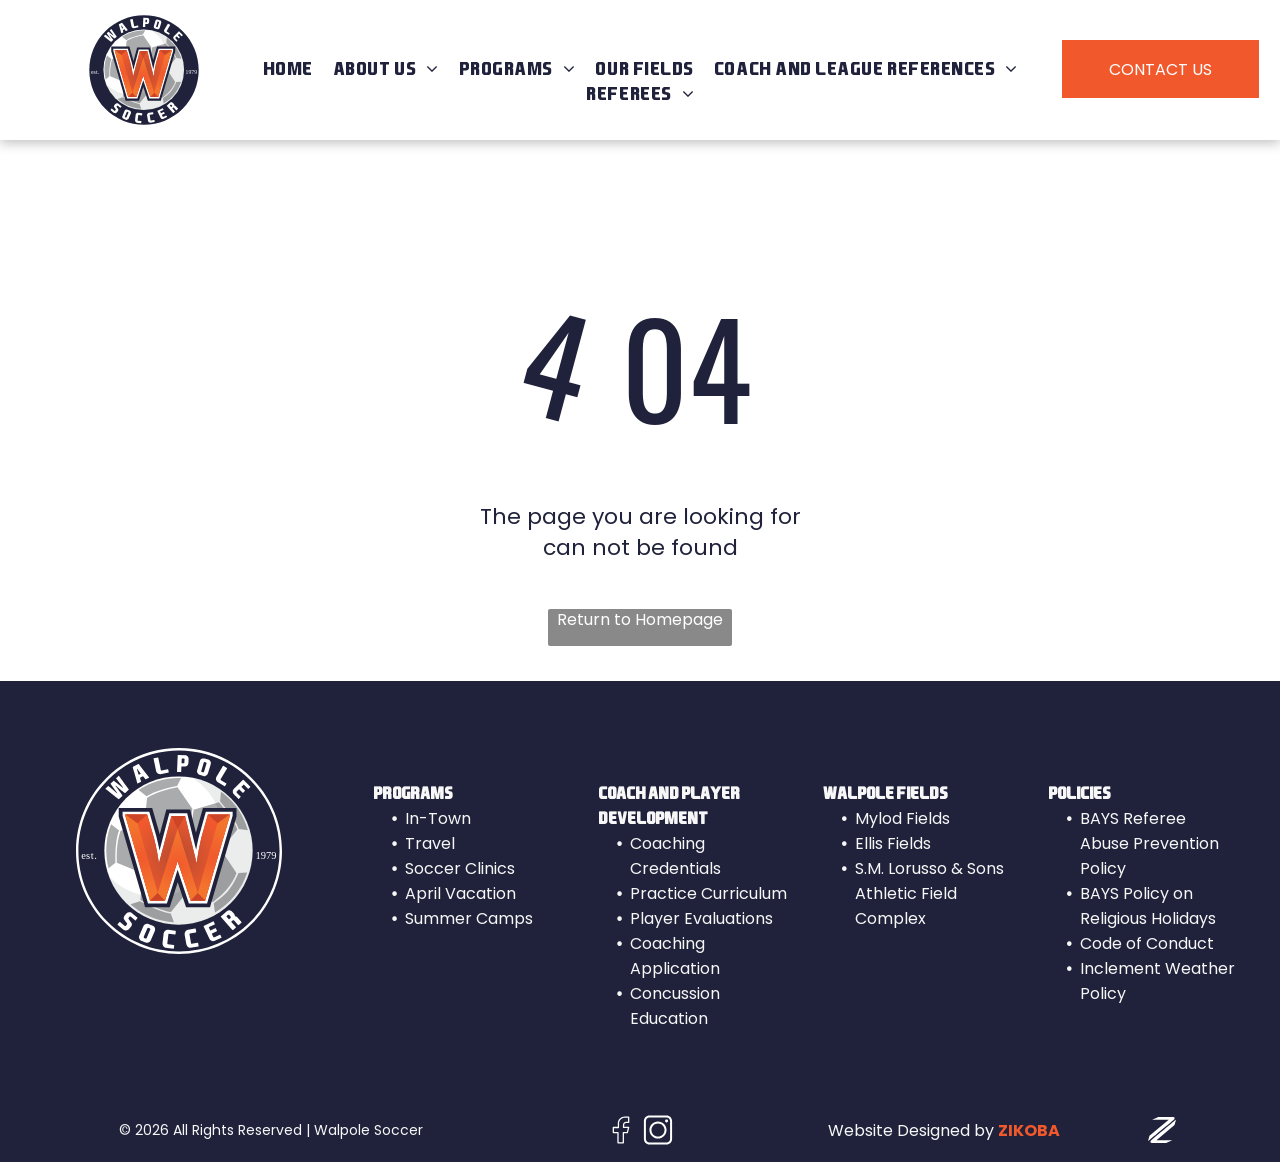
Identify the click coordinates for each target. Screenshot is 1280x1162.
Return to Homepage (640, 620)
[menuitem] (288, 69)
